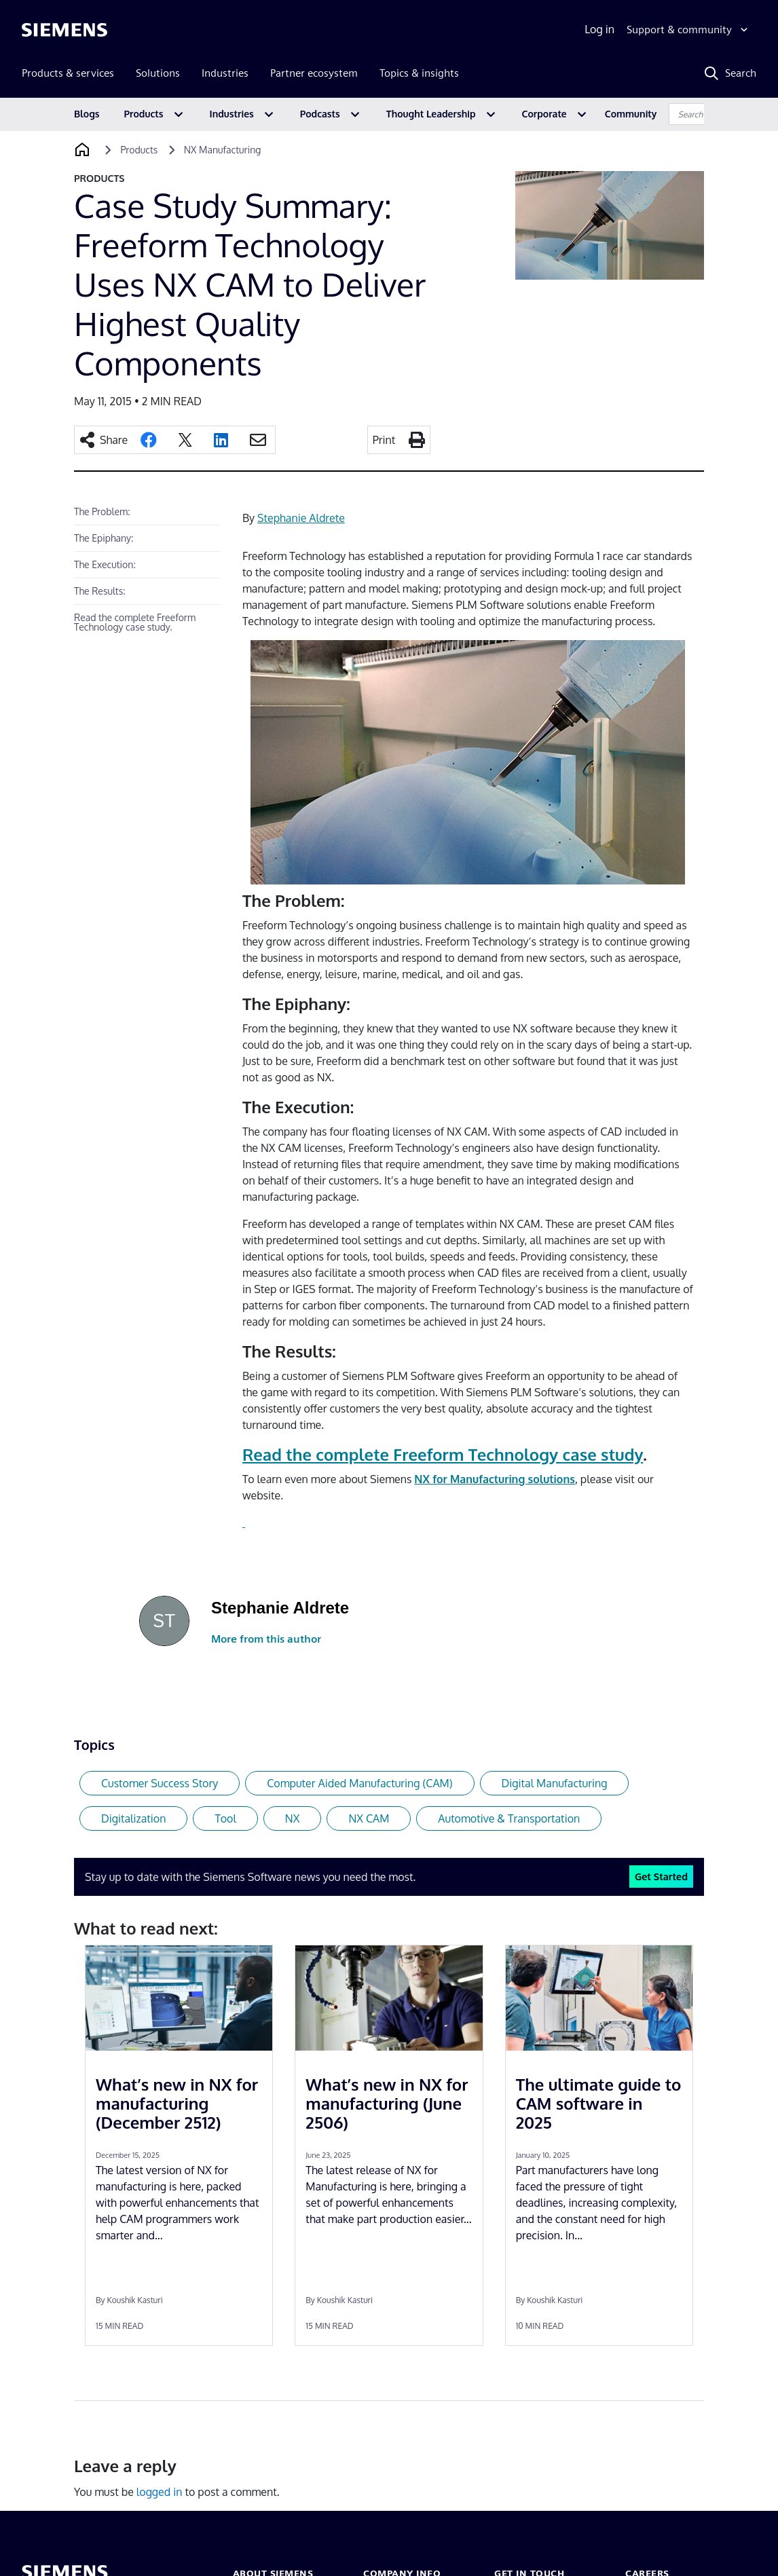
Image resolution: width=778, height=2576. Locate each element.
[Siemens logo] (64, 30)
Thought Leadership (431, 113)
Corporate (544, 113)
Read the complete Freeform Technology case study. (135, 622)
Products (144, 113)
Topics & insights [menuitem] (419, 73)
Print (384, 440)
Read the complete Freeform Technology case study (442, 1454)
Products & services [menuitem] (68, 73)
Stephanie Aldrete (301, 518)
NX (292, 1818)
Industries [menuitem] (225, 73)
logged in (159, 2492)
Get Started (661, 1876)
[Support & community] (688, 29)
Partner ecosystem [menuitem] (314, 73)
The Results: (100, 591)
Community (631, 113)
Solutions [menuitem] (158, 73)
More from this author (266, 1638)
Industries (232, 113)
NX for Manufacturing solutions (494, 1479)
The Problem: (102, 511)
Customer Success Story (159, 1783)
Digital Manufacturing (555, 1783)
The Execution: (105, 564)
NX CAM (368, 1818)
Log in (599, 29)
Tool (225, 1818)
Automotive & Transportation (509, 1818)
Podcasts (320, 113)
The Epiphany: (103, 538)
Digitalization (133, 1818)
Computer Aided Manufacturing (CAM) (359, 1783)
